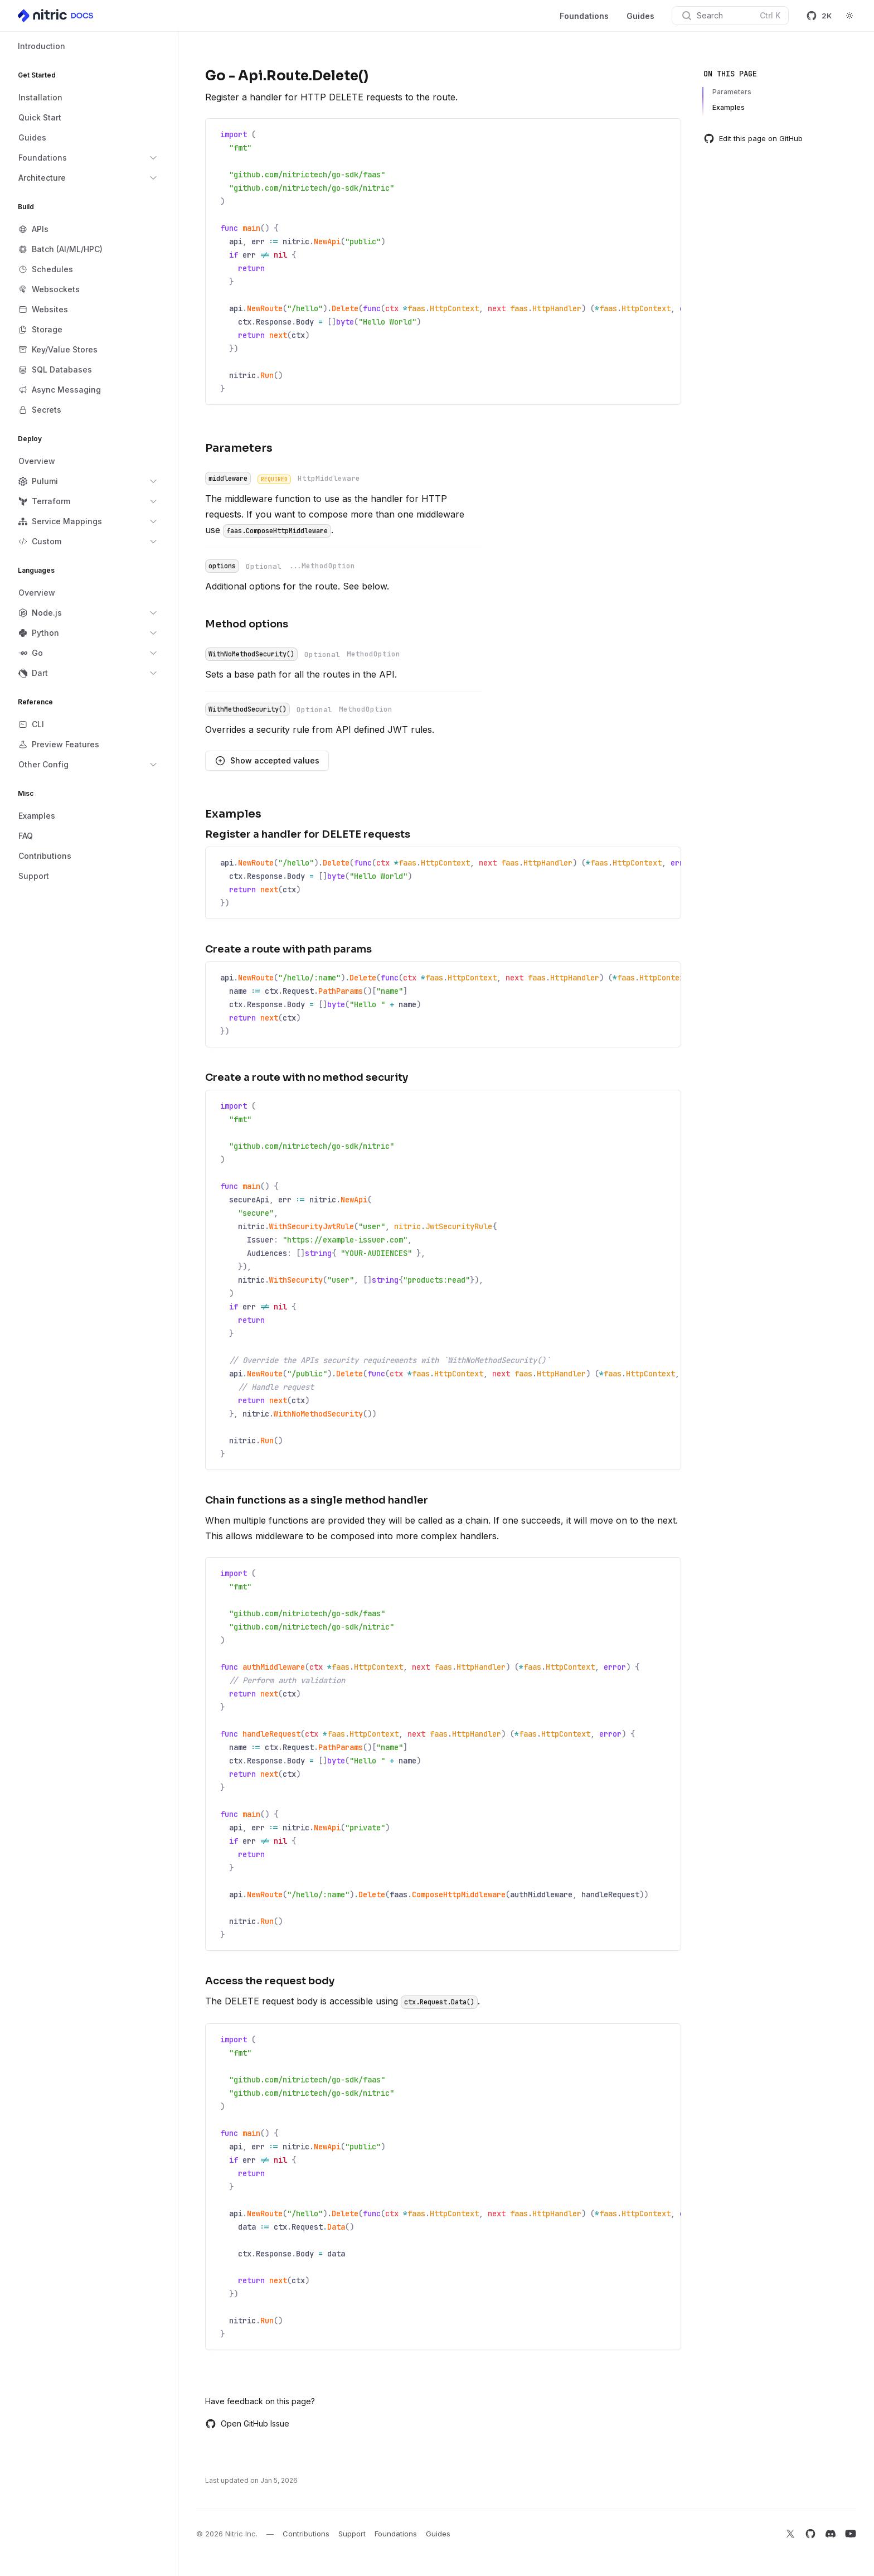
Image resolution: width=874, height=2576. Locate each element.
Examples (728, 107)
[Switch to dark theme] (849, 15)
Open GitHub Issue (247, 2423)
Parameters (731, 92)
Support (352, 2533)
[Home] (56, 15)
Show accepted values (267, 760)
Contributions (306, 2533)
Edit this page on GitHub (753, 138)
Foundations (584, 16)
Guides (640, 16)
